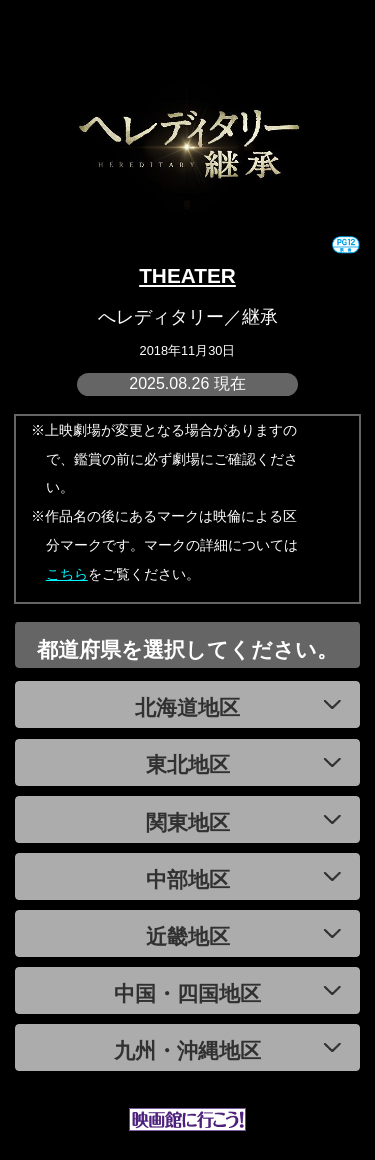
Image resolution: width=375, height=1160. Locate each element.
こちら (67, 574)
